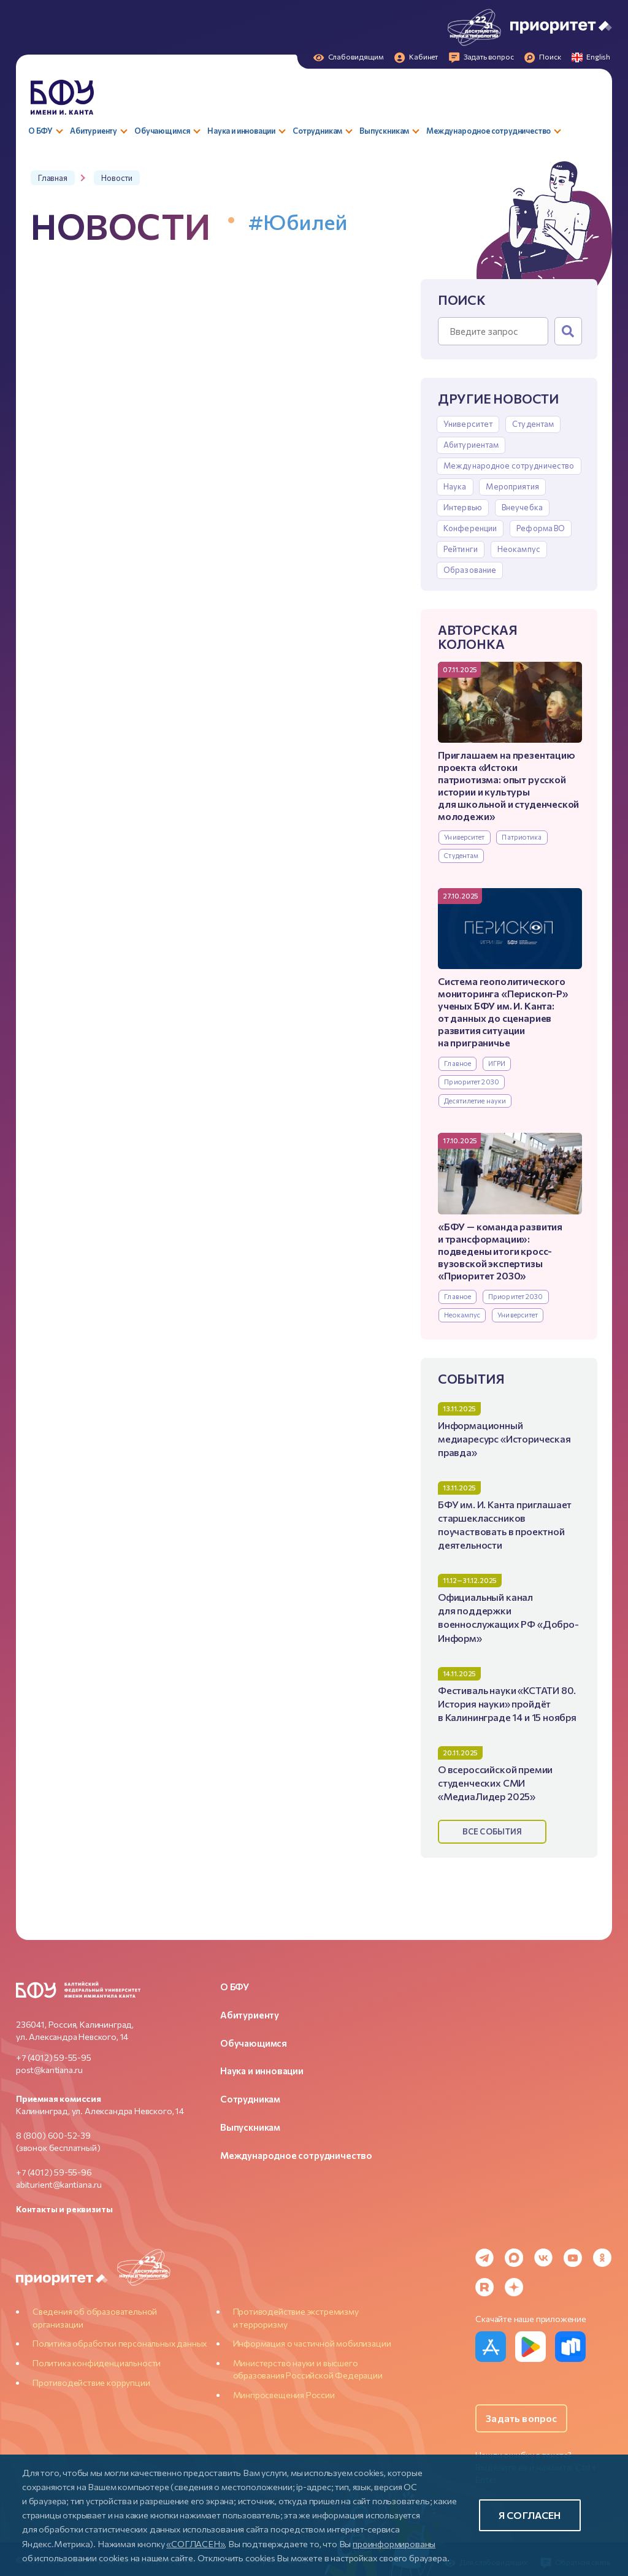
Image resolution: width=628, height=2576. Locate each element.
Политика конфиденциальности (97, 2363)
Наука (455, 486)
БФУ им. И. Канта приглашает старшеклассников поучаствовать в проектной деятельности (505, 1524)
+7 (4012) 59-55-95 (53, 2057)
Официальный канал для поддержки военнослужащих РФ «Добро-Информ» (508, 1617)
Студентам (533, 424)
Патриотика (522, 837)
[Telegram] (484, 2257)
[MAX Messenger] (514, 2257)
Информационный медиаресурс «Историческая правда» (504, 1438)
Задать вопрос (521, 2418)
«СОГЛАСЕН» (195, 2543)
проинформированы (394, 2543)
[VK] (543, 2257)
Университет (467, 424)
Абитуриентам (471, 445)
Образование (469, 570)
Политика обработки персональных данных (120, 2343)
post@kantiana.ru (49, 2069)
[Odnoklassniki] (602, 2257)
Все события (492, 1831)
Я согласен (530, 2515)
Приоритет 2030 (471, 1082)
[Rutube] (484, 2287)
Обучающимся (253, 2043)
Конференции (470, 528)
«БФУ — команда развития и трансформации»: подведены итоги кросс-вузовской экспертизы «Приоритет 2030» (500, 1251)
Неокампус (518, 549)
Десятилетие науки (475, 1101)
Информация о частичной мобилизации (312, 2343)
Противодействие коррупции (91, 2382)
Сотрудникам (250, 2098)
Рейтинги (460, 549)
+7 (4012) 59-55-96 (54, 2172)
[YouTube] (573, 2257)
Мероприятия (512, 486)
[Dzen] (514, 2287)
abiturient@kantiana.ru (59, 2184)
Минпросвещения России (284, 2395)
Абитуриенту (249, 2014)
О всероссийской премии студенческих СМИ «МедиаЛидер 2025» (495, 1782)
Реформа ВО (540, 528)
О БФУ (234, 1986)
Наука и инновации (262, 2070)
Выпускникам (250, 2127)
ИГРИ (496, 1063)
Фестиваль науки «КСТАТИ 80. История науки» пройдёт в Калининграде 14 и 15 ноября (507, 1703)
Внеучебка (522, 507)
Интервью (462, 507)
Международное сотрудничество (509, 465)
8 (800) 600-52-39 (53, 2135)
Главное (457, 1063)
